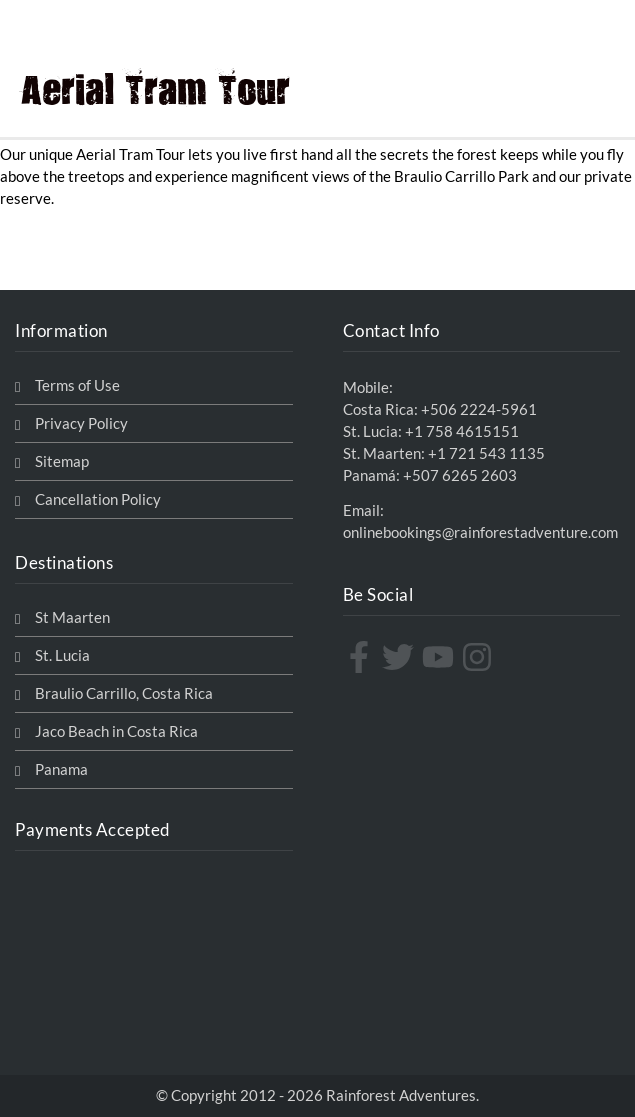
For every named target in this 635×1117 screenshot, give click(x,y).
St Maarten (72, 617)
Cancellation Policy (98, 499)
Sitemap (62, 461)
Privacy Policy (81, 423)
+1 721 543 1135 (486, 453)
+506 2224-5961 (479, 409)
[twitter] (400, 657)
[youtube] (440, 657)
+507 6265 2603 (460, 475)
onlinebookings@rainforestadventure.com (480, 532)
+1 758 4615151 (462, 431)
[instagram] (479, 657)
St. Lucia (62, 655)
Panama (61, 769)
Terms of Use (77, 385)
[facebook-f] (361, 657)
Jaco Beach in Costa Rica (116, 731)
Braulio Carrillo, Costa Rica (124, 693)
